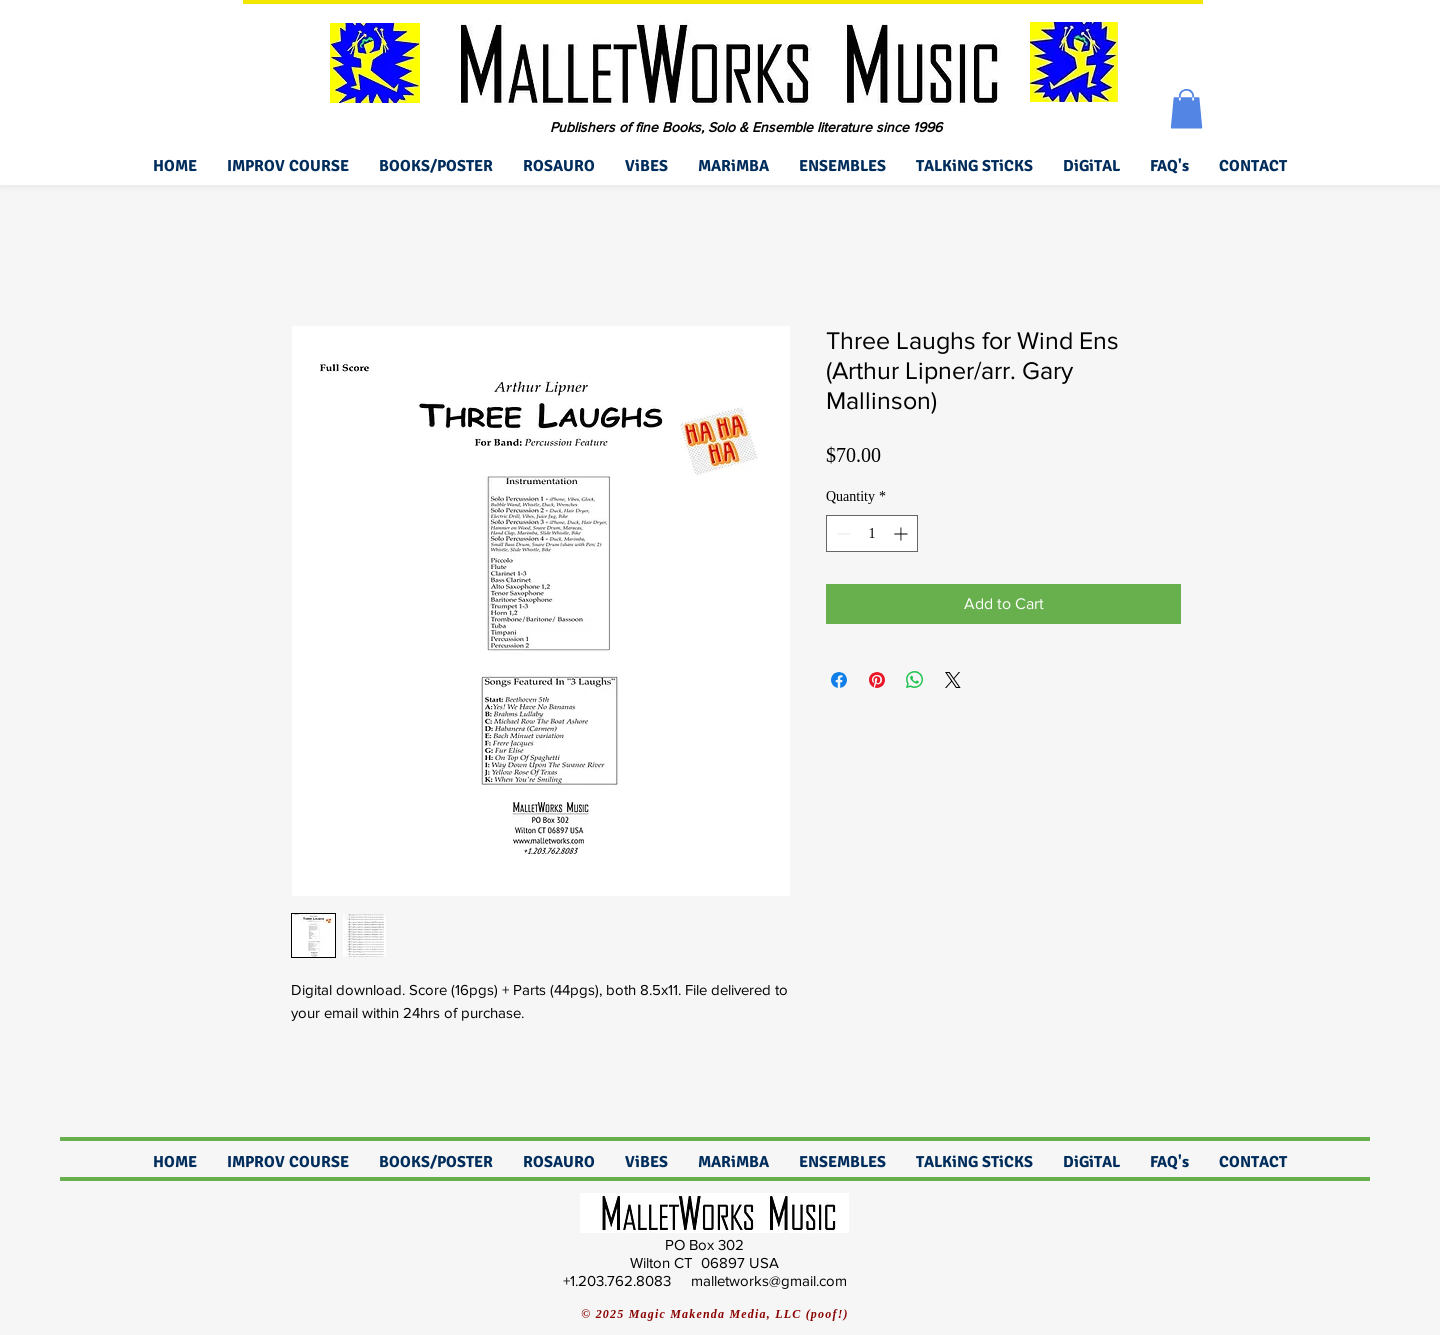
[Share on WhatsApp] (915, 680)
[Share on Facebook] (839, 680)
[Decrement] (841, 533)
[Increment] (902, 533)
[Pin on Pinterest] (877, 680)
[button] (1186, 108)
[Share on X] (953, 680)
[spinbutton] (872, 533)
